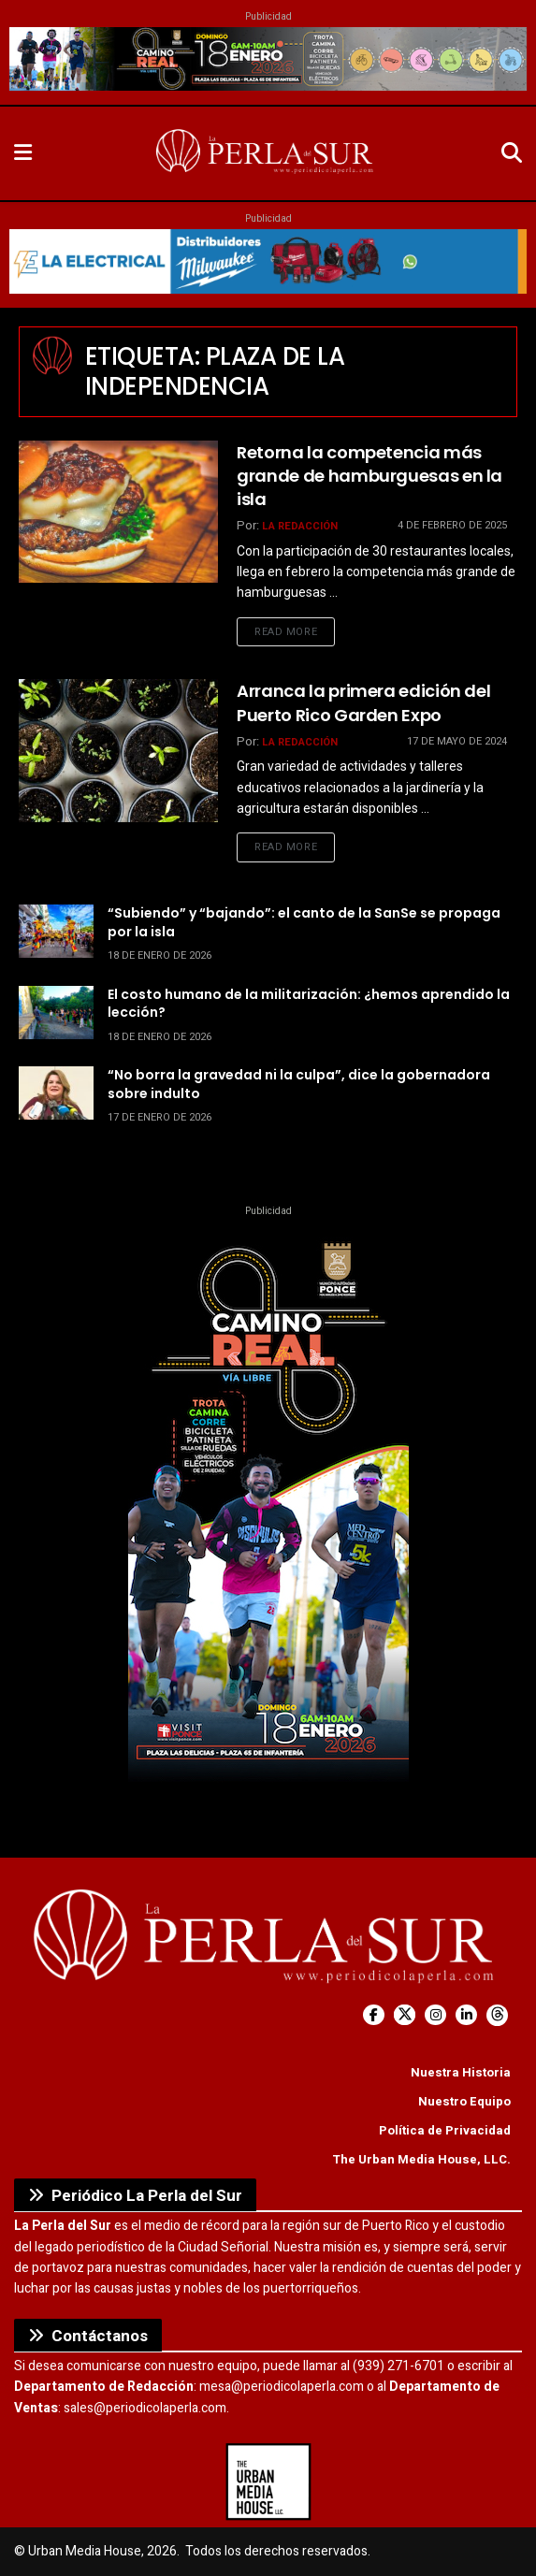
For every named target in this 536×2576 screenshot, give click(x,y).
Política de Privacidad (445, 2130)
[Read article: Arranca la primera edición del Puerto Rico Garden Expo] (118, 750)
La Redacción (300, 526)
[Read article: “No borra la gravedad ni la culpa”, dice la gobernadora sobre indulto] (56, 1093)
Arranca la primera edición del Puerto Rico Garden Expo (363, 702)
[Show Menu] (23, 153)
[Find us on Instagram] (435, 2015)
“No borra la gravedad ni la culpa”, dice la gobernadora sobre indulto (299, 1084)
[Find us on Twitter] (404, 2015)
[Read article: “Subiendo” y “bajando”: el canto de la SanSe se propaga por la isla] (56, 931)
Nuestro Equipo (464, 2101)
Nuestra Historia (461, 2072)
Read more (294, 631)
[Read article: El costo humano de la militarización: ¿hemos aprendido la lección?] (56, 1012)
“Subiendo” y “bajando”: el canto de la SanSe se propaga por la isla (304, 922)
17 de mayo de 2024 (457, 741)
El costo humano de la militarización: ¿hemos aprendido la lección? (309, 1003)
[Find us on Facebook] (373, 2015)
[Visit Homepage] (266, 153)
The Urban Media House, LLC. (421, 2159)
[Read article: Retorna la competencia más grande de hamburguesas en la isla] (118, 512)
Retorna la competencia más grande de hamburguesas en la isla (369, 476)
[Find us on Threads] (497, 2015)
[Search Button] (511, 153)
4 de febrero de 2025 (452, 525)
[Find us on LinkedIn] (466, 2015)
